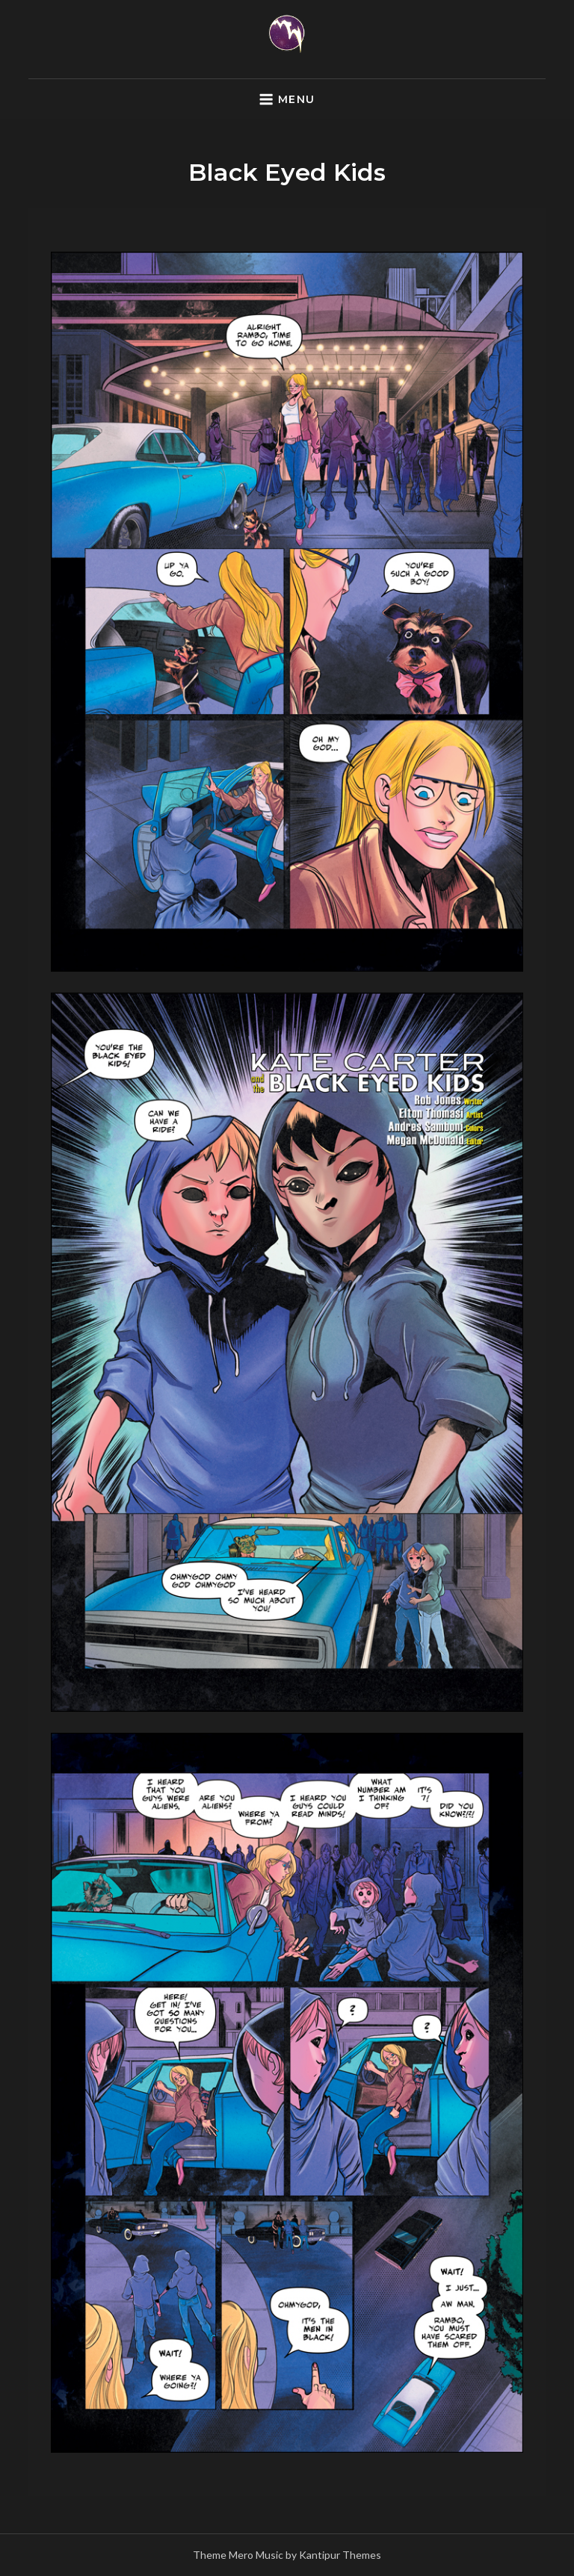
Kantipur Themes (340, 2554)
